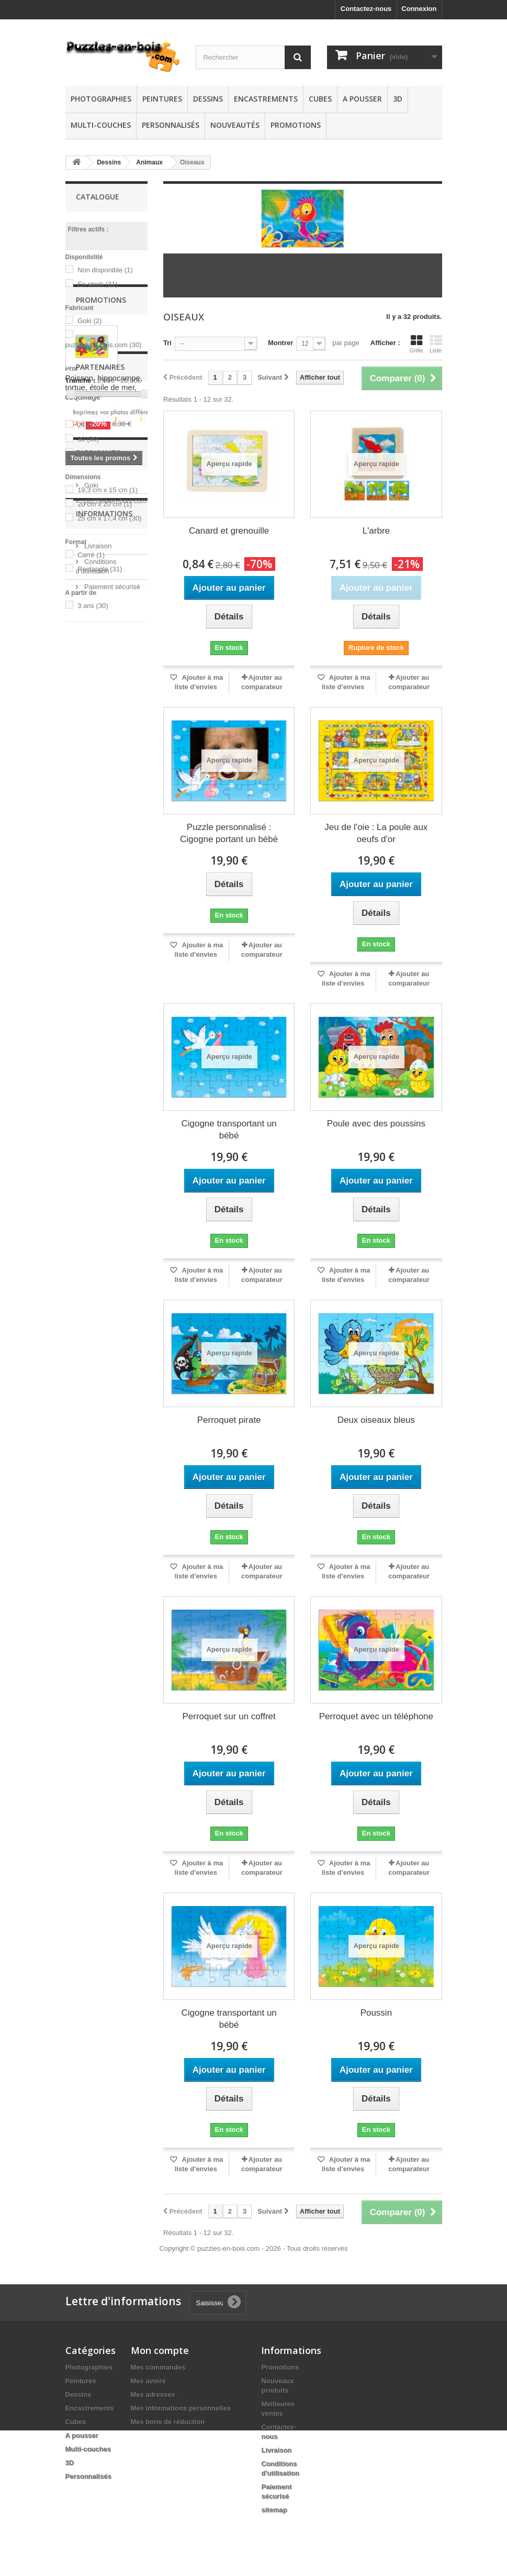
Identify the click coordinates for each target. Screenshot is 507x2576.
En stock (97, 284)
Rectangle (99, 569)
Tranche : (80, 380)
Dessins (208, 99)
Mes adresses (153, 2394)
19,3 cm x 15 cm (107, 490)
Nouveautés (235, 125)
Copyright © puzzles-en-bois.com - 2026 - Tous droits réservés (254, 2248)
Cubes (320, 99)
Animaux (149, 162)
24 (86, 425)
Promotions (296, 125)
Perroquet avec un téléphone (376, 1716)
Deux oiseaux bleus (376, 1420)
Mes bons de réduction (168, 2422)
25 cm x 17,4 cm (109, 518)
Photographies (101, 99)
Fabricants (98, 1148)
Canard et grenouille (229, 531)
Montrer (280, 343)
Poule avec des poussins (376, 1124)
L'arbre (376, 531)
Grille (416, 344)
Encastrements (266, 99)
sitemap (274, 2510)
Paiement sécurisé (112, 1300)
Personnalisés (170, 125)
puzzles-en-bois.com (103, 345)
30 (88, 439)
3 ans (92, 606)
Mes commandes (158, 2367)
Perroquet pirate (229, 1420)
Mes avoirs (148, 2381)
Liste (436, 344)
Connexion (418, 9)
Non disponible (105, 270)
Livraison (97, 1259)
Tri (167, 343)
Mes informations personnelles (181, 2408)
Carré (91, 555)
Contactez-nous (366, 9)
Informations (104, 1231)
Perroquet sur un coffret (228, 1716)
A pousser (362, 99)
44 (86, 453)
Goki (89, 321)
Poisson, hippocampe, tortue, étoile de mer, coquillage (104, 741)
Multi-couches (101, 125)
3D (397, 99)
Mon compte (160, 2350)
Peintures (162, 99)
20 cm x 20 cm (104, 504)
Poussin (376, 2013)
